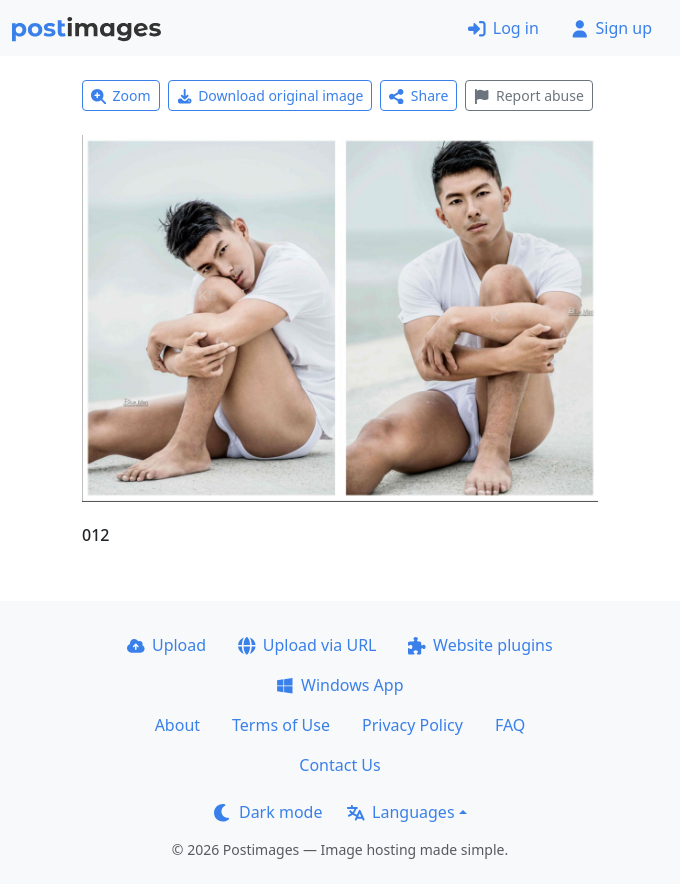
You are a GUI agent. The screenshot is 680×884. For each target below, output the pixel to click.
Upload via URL (307, 645)
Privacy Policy (412, 725)
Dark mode (268, 812)
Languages (400, 812)
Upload (166, 645)
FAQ (510, 725)
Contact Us (339, 765)
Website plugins (480, 645)
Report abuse (528, 95)
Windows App (339, 685)
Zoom (121, 95)
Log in (503, 28)
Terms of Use (281, 725)
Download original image (270, 95)
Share (418, 95)
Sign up (611, 28)
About (177, 725)
